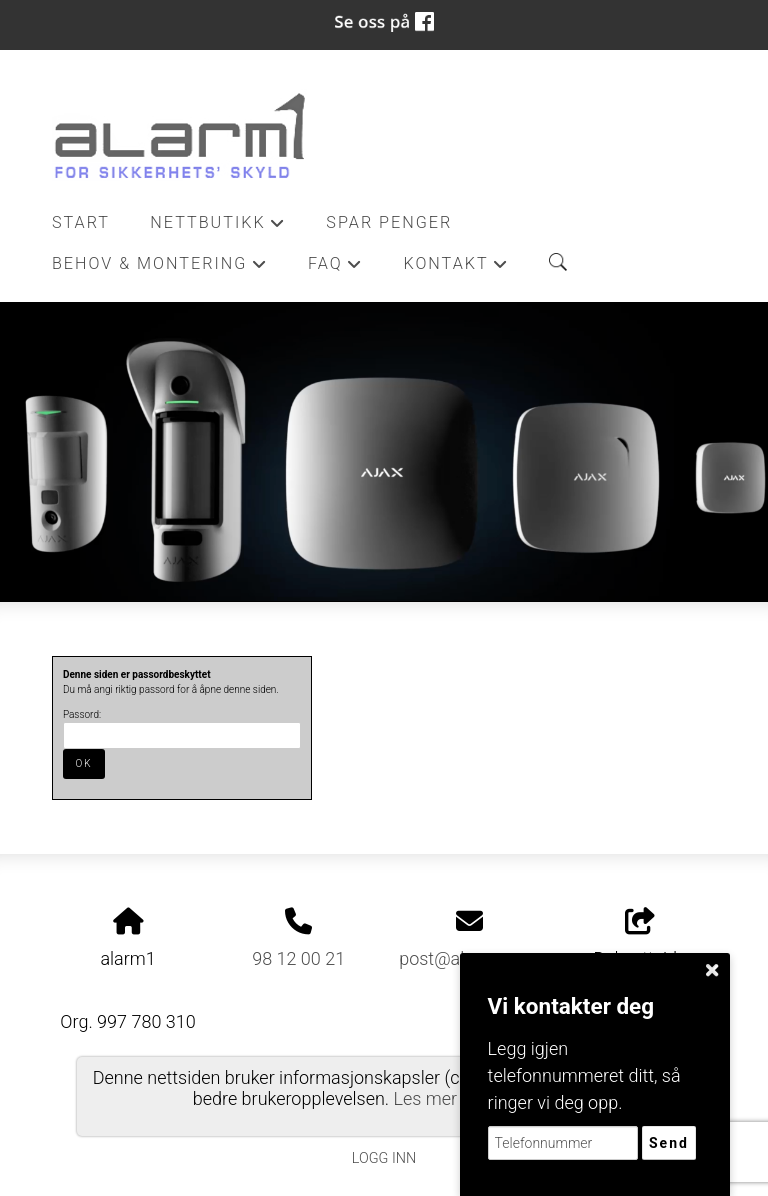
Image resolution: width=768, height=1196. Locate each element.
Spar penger (389, 222)
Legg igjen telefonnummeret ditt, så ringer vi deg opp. (584, 1075)
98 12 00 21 (298, 958)
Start (81, 222)
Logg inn (384, 1158)
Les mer (426, 1098)
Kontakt (456, 269)
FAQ (335, 269)
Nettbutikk (218, 228)
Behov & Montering (160, 269)
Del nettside (640, 939)
